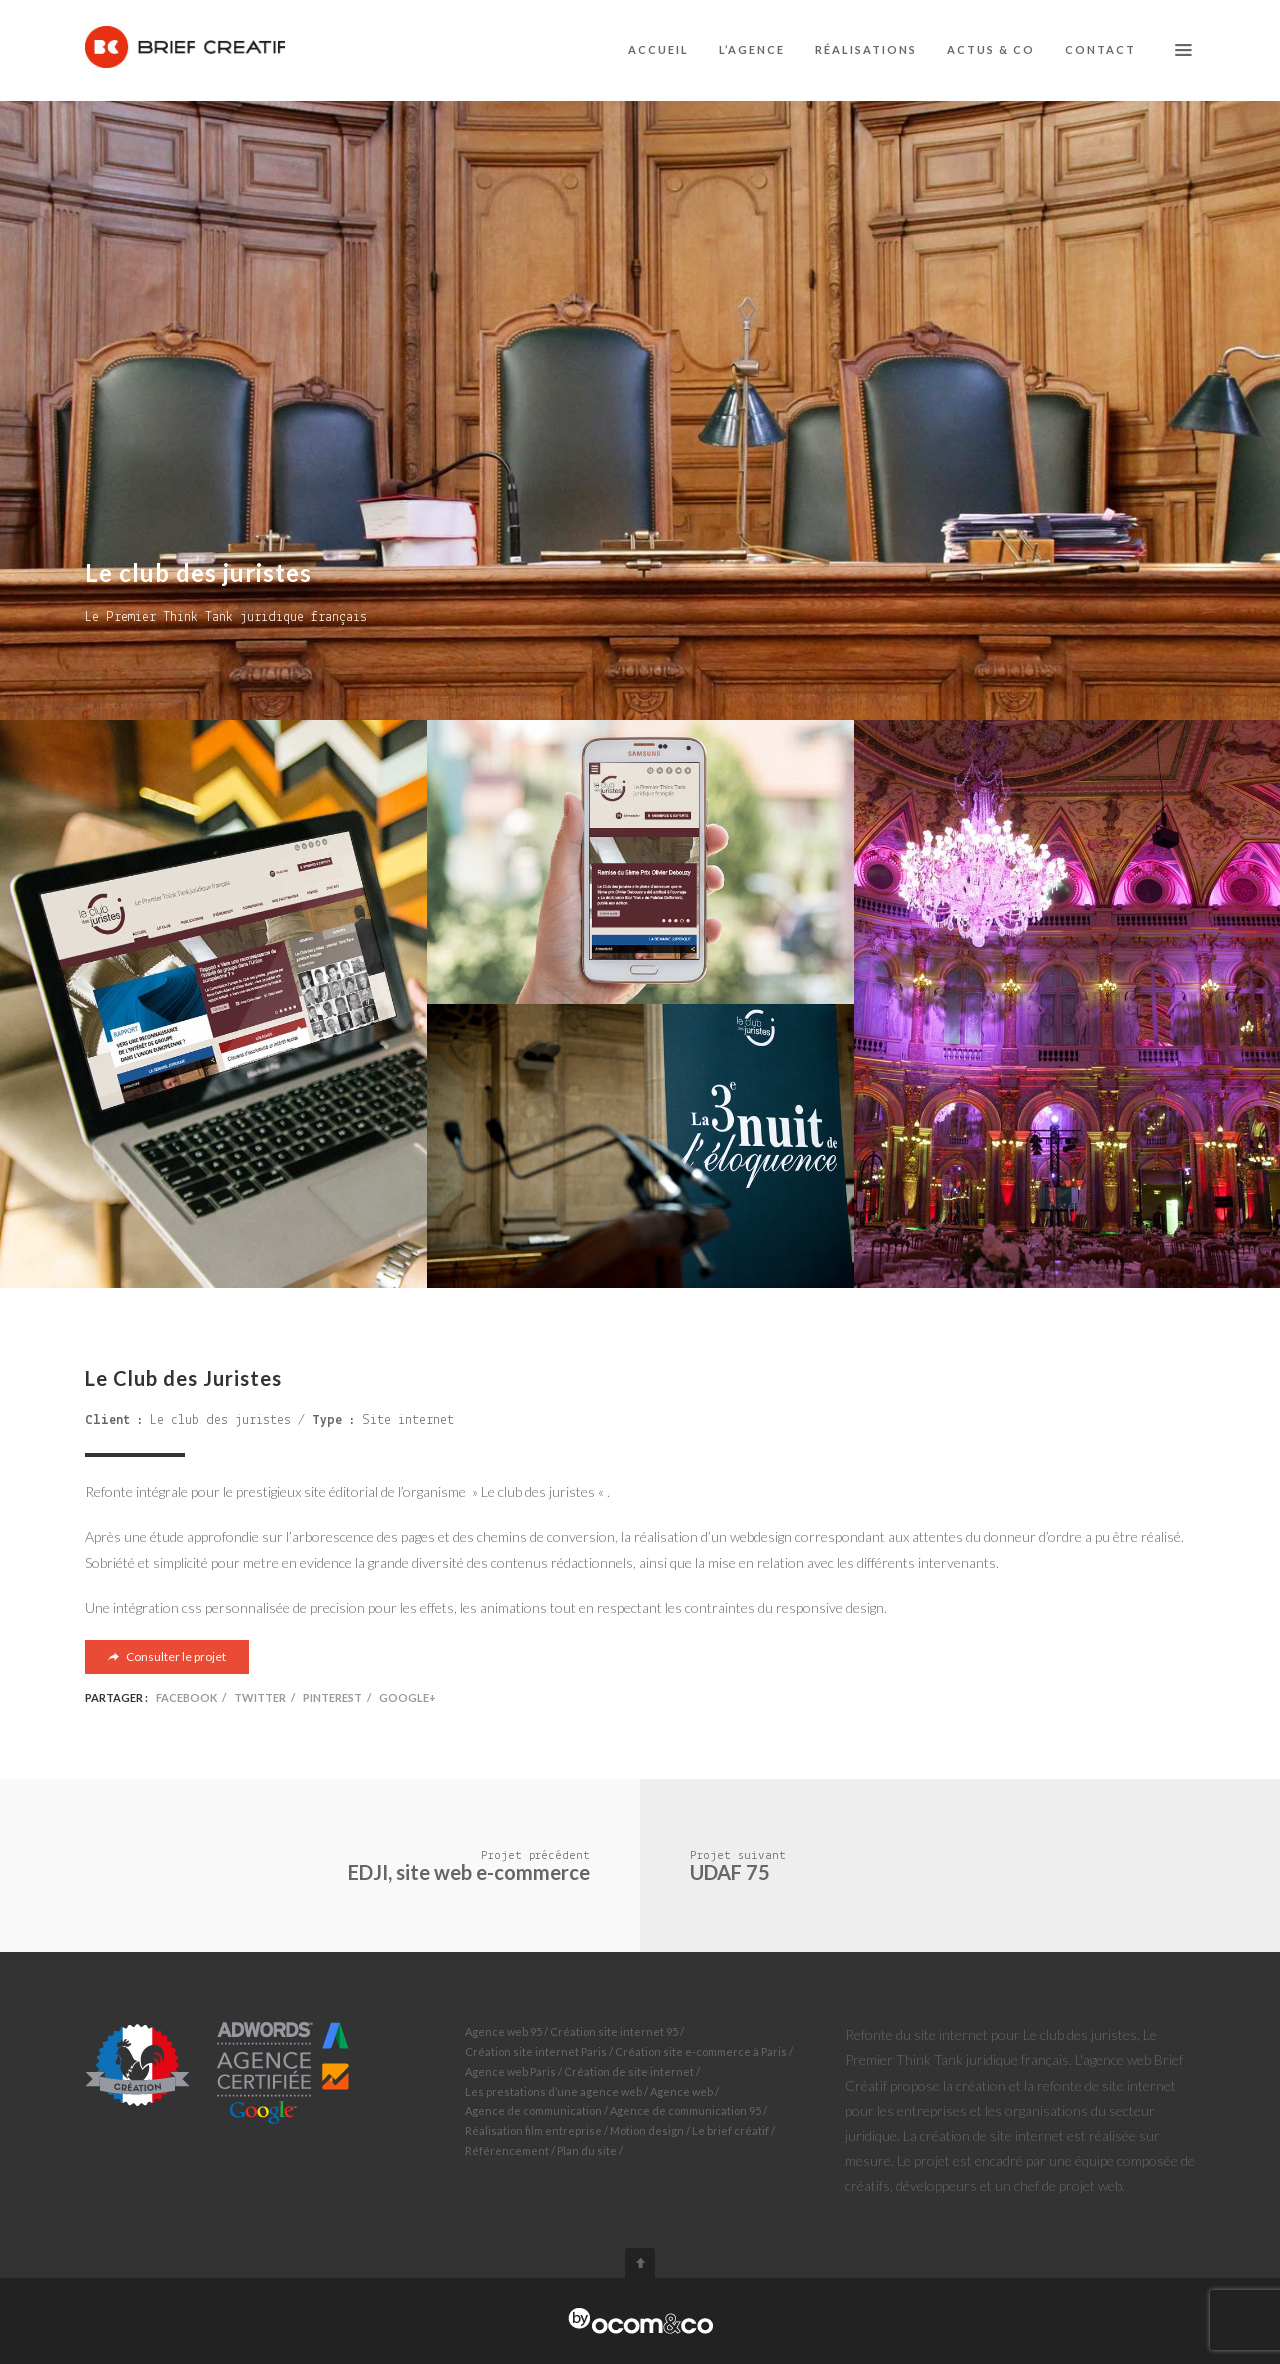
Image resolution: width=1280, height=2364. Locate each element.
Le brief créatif (730, 2130)
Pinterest (332, 1697)
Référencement (507, 2150)
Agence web (681, 2091)
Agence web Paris (510, 2071)
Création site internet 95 (614, 2031)
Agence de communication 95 (685, 2110)
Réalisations (866, 49)
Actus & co (991, 49)
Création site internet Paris (536, 2051)
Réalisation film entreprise (533, 2130)
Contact (1100, 49)
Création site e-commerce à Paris (701, 2051)
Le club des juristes (220, 1420)
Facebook (186, 1697)
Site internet (408, 1420)
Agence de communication (533, 2110)
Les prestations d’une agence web (553, 2091)
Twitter (260, 1697)
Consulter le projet (167, 1656)
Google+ (407, 1697)
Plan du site (587, 2150)
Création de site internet (629, 2071)
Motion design (647, 2130)
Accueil (658, 49)
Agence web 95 (503, 2031)
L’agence (752, 49)
